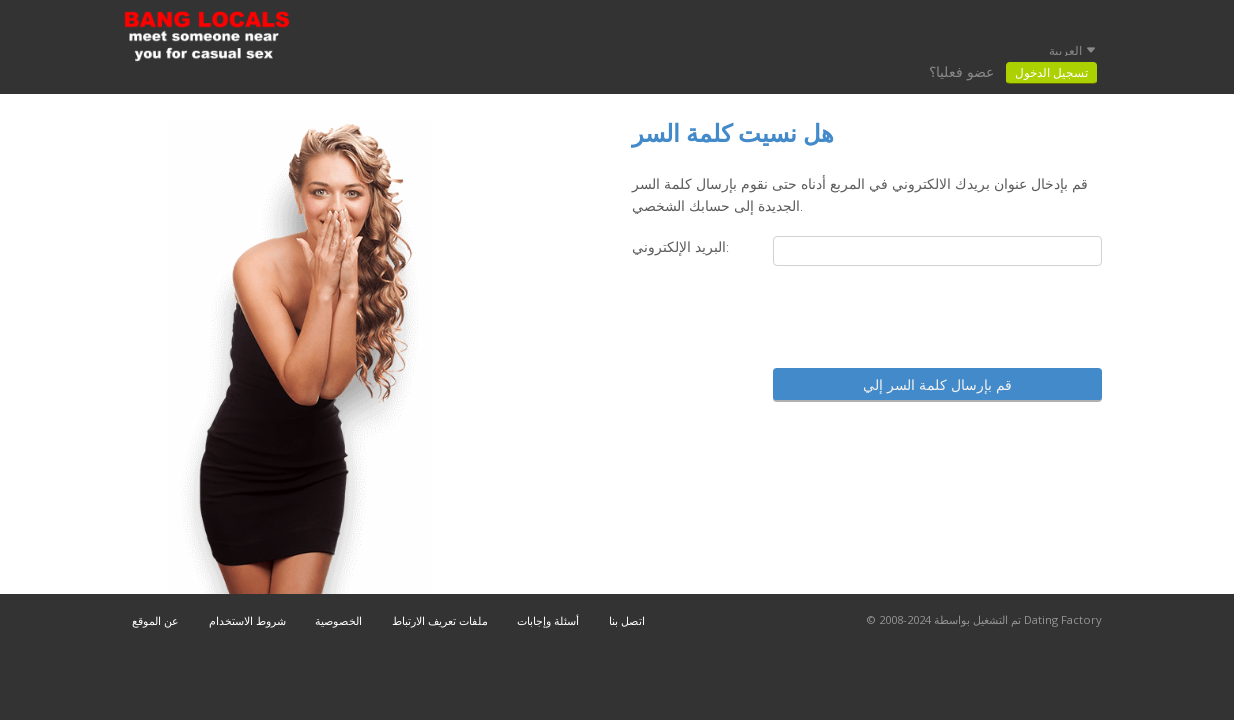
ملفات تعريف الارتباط (440, 620)
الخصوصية (338, 620)
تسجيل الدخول (1051, 72)
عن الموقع (155, 620)
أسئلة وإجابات (548, 620)
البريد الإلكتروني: (680, 246)
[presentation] (950, 319)
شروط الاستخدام (247, 620)
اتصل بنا (627, 620)
